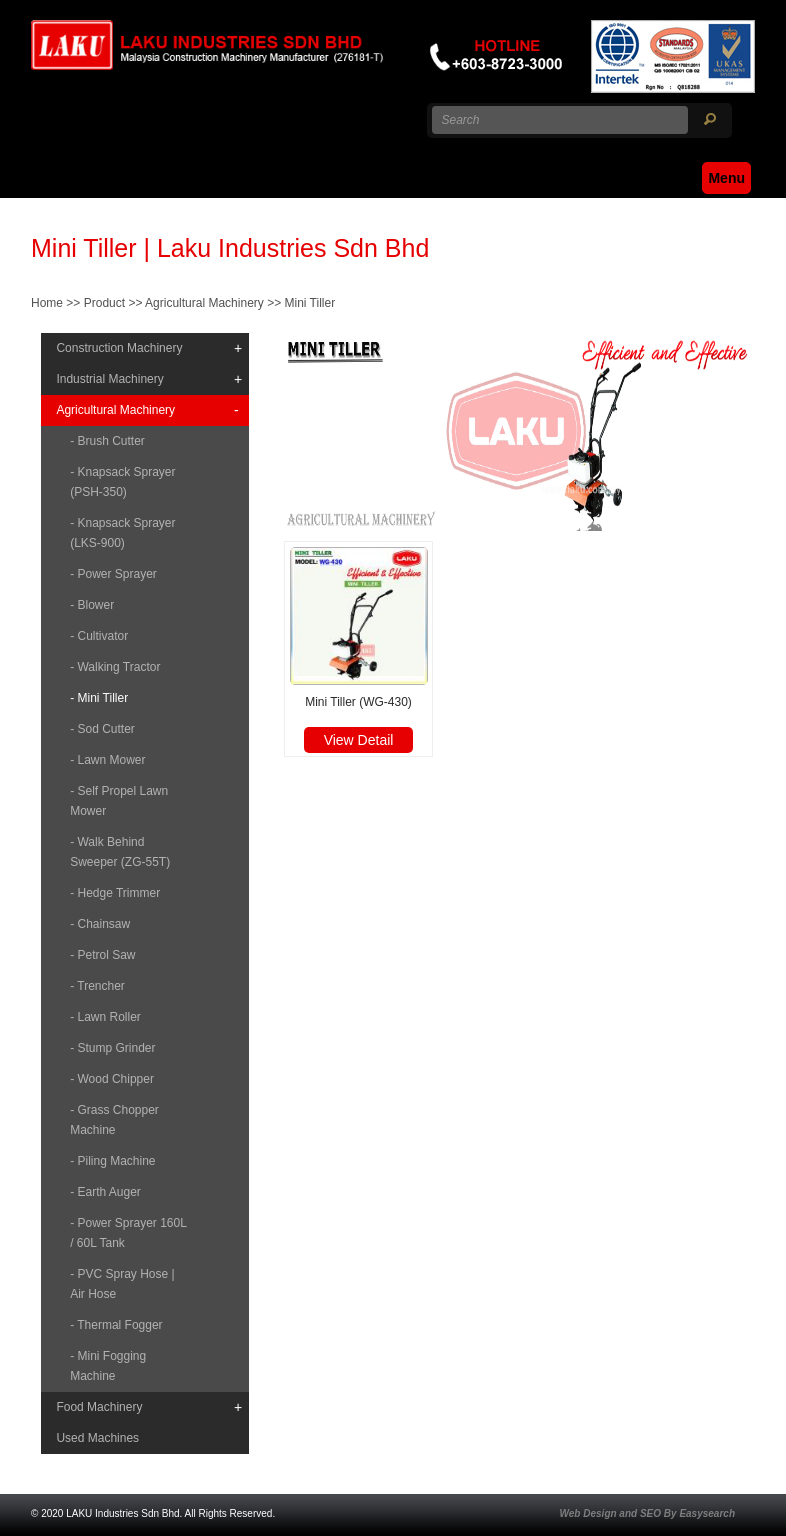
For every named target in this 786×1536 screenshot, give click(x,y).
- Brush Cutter (107, 441)
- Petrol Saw (102, 955)
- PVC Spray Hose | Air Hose (122, 1284)
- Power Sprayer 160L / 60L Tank (128, 1233)
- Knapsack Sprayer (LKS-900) (122, 533)
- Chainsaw (100, 924)
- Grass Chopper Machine (114, 1120)
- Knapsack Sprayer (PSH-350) (122, 482)
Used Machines (97, 1438)
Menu (726, 178)
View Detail (359, 740)
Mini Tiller (310, 303)
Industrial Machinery (109, 379)
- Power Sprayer (113, 574)
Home (47, 303)
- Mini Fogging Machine (108, 1366)
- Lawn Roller (105, 1017)
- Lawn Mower (107, 760)
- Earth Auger (105, 1192)
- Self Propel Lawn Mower (119, 801)
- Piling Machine (112, 1161)
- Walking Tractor (115, 667)
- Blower (92, 605)
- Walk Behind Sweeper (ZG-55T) (120, 852)
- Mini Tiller (99, 698)
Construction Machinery (119, 348)
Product (104, 303)
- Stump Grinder (112, 1048)
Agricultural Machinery (204, 303)
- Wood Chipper (112, 1079)
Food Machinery (99, 1407)
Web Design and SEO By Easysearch (647, 1513)
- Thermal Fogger (116, 1325)
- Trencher (97, 986)
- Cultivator (99, 636)
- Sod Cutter (102, 729)
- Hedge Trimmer (115, 893)
